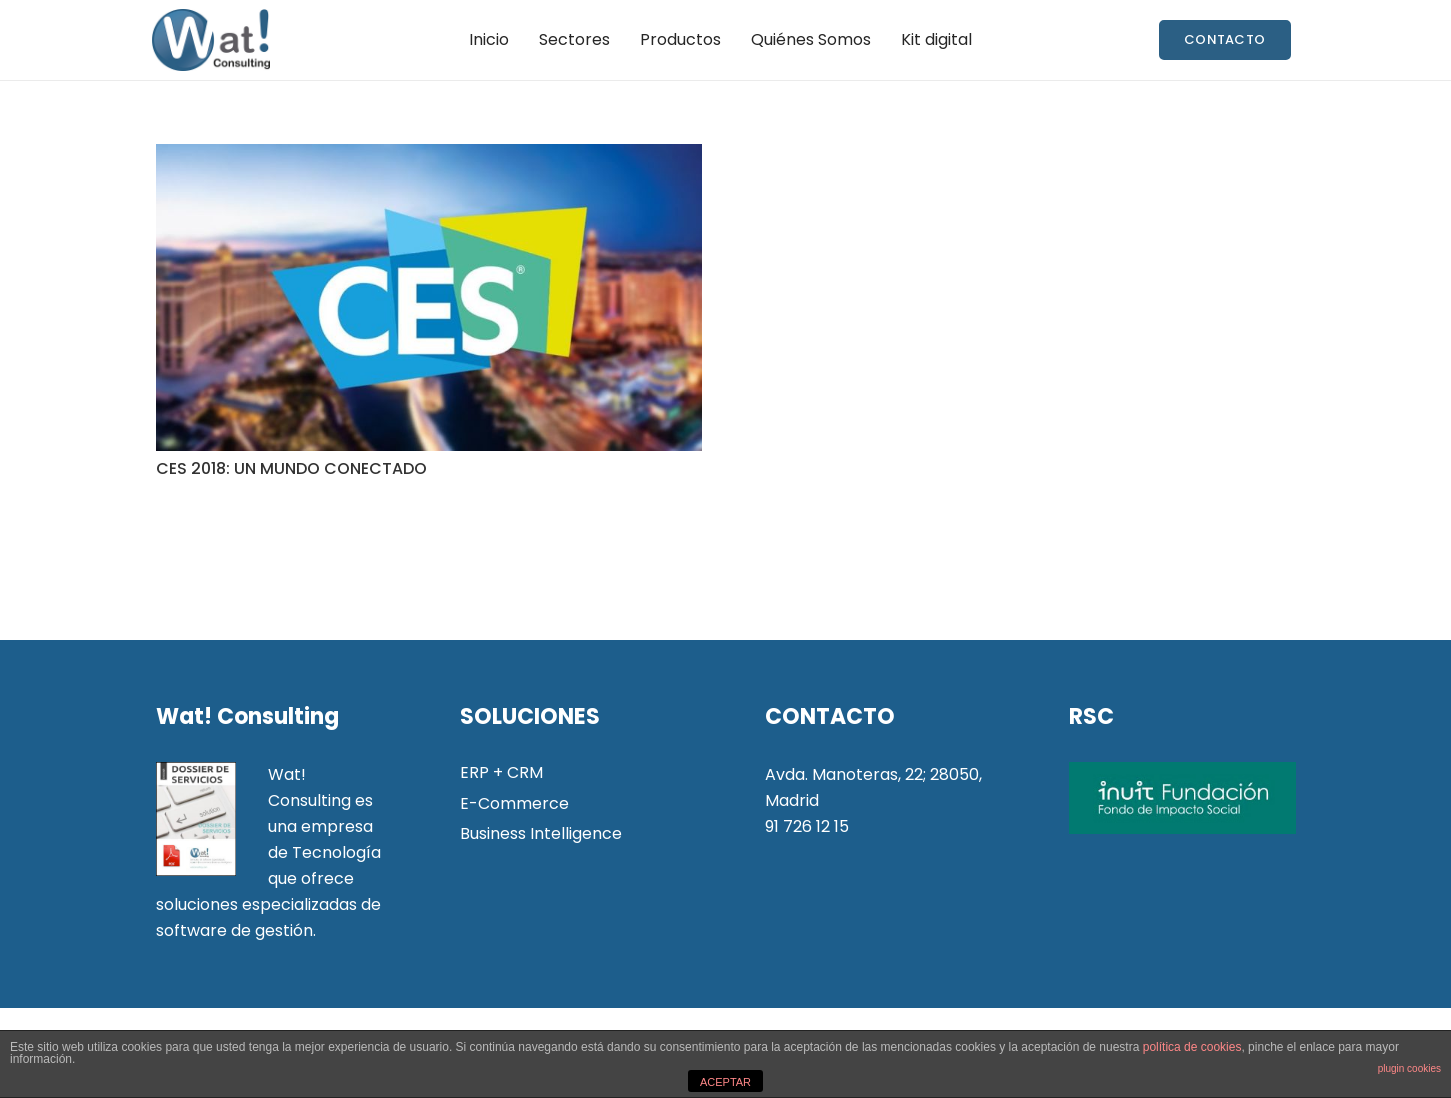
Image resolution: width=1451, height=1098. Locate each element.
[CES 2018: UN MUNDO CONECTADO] (429, 297)
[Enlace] (210, 40)
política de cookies (1192, 1047)
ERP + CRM (501, 772)
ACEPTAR (725, 1082)
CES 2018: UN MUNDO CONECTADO (291, 468)
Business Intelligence (541, 833)
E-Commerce (514, 803)
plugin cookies (1409, 1068)
